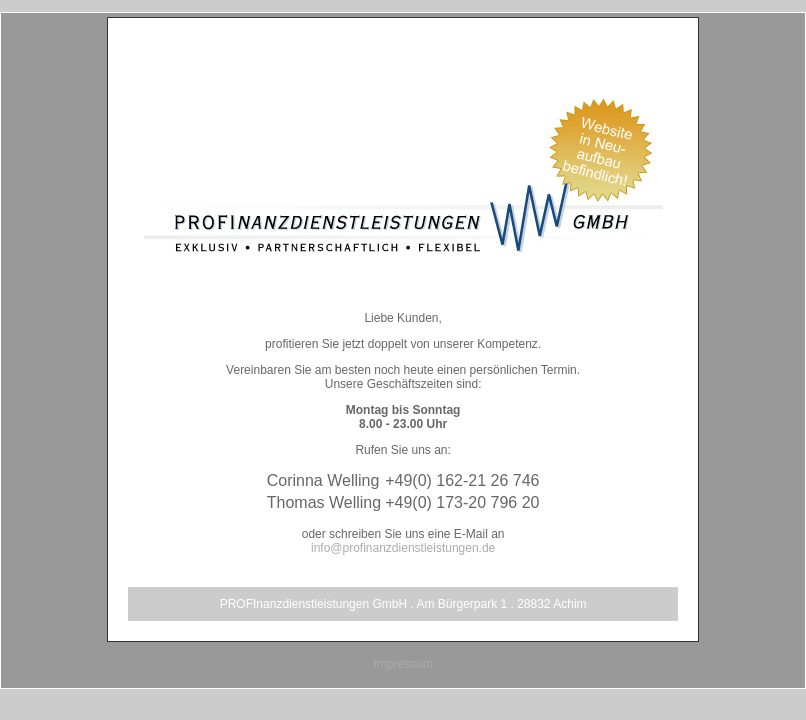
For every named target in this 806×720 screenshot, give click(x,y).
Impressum (402, 664)
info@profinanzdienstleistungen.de (403, 548)
